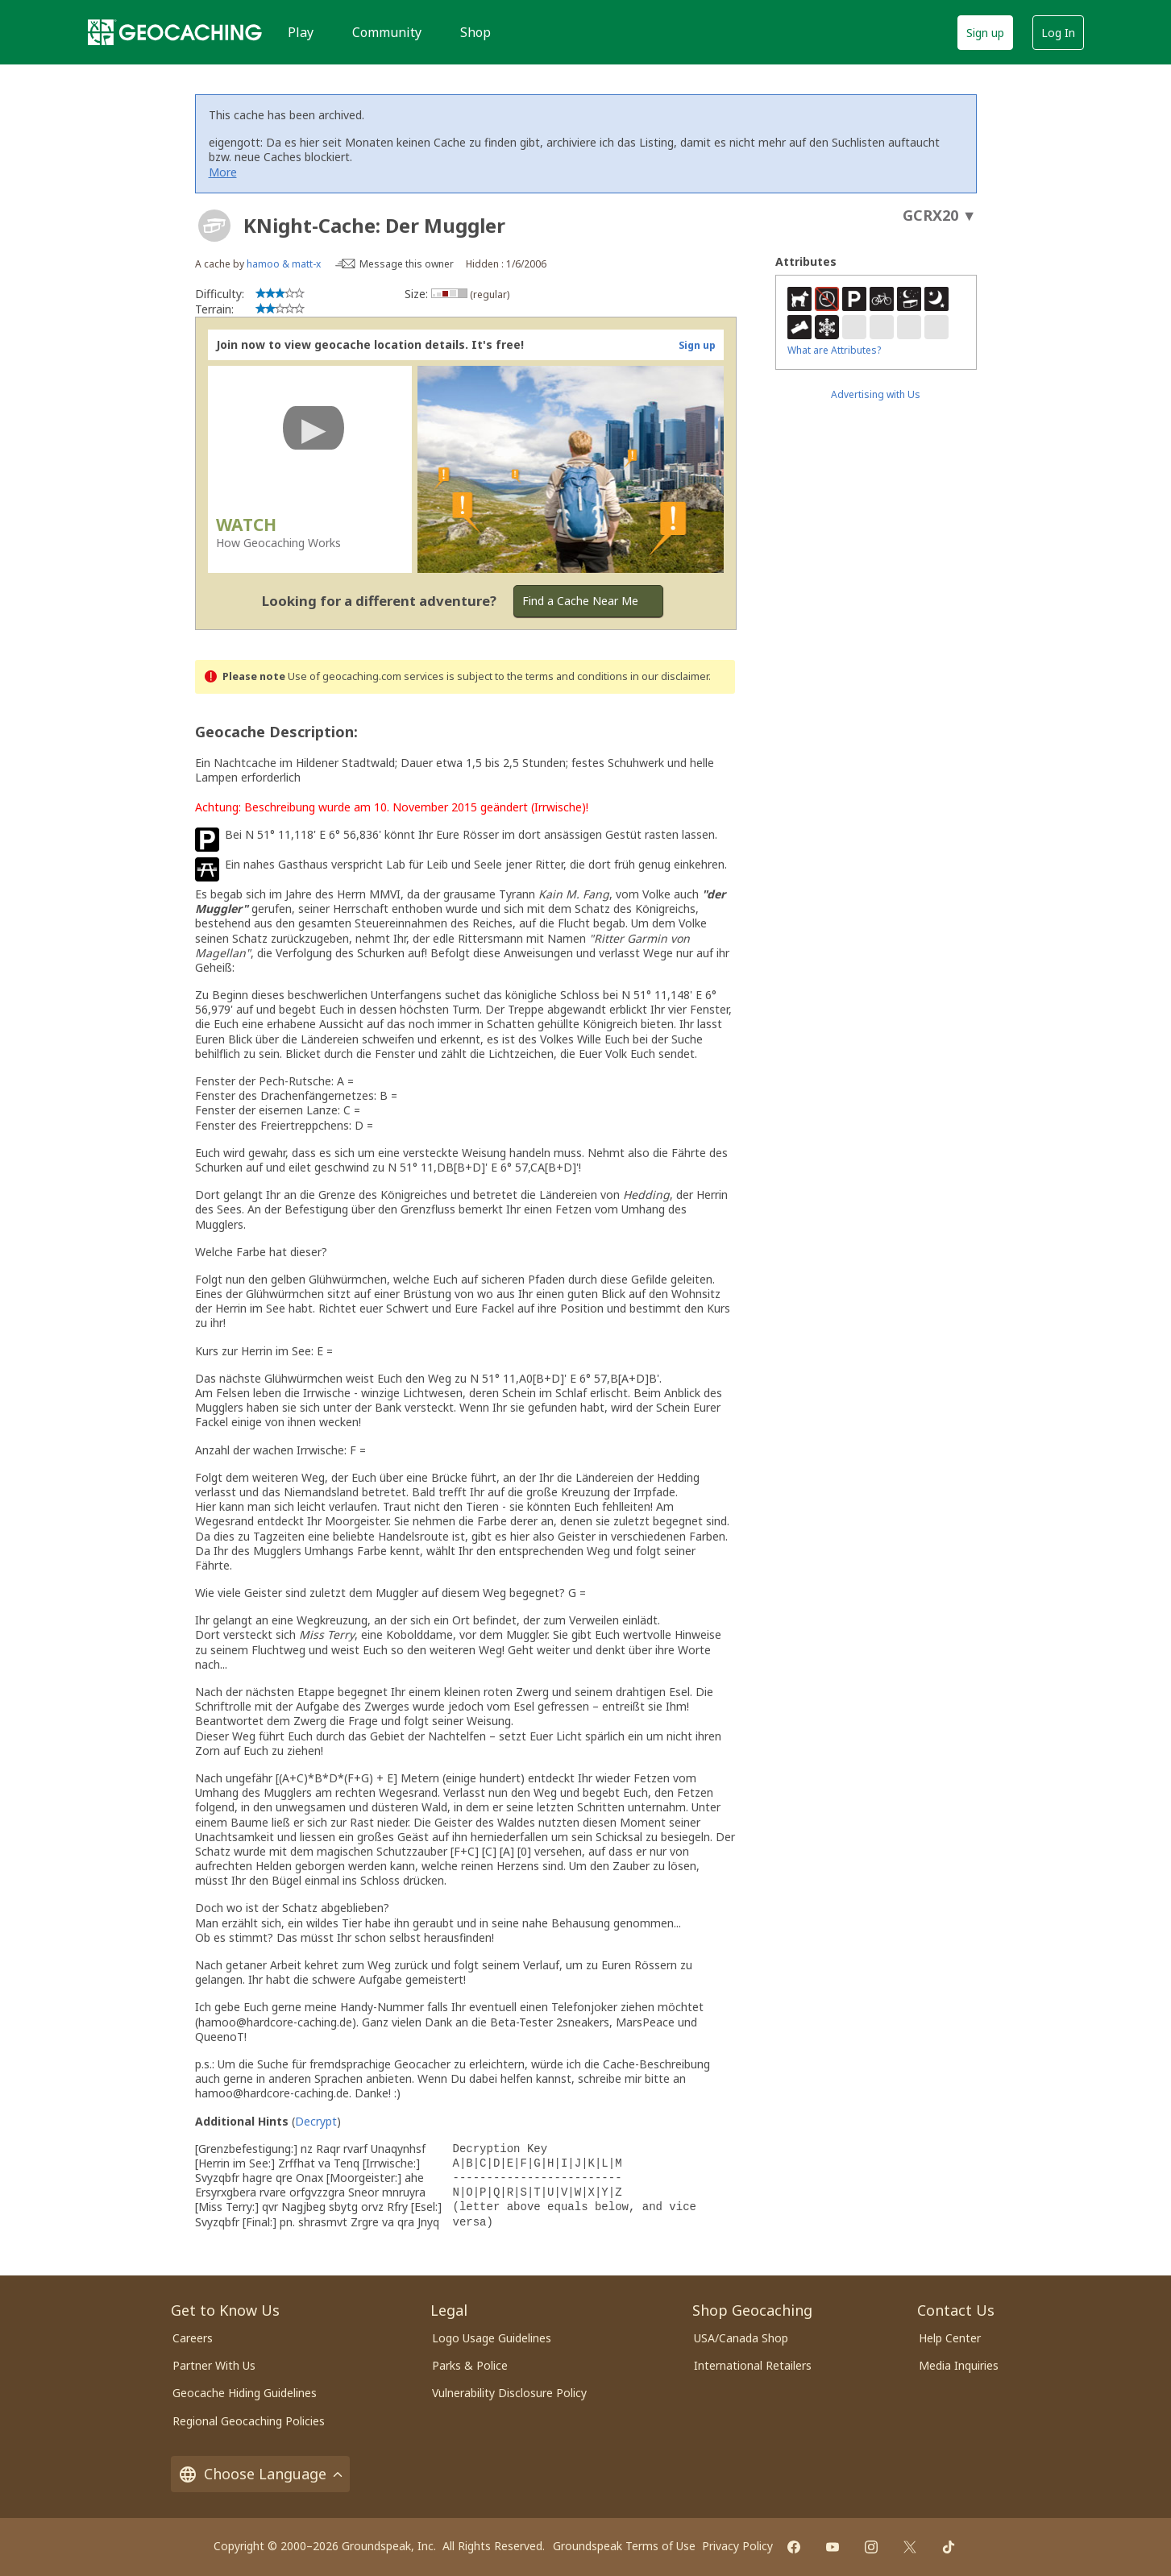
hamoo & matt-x (284, 264)
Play (301, 32)
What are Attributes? (834, 350)
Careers (192, 2338)
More (223, 172)
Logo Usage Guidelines (491, 2338)
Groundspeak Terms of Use (624, 2545)
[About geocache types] (214, 225)
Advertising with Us (875, 394)
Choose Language (260, 2474)
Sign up (985, 32)
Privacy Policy (737, 2545)
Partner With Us (213, 2365)
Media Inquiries (959, 2365)
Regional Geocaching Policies (248, 2421)
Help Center (950, 2338)
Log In (1058, 32)
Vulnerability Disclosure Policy (509, 2392)
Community (386, 32)
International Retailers (753, 2365)
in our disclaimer (669, 676)
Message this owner (406, 264)
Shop (475, 32)
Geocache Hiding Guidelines (244, 2392)
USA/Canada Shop (741, 2338)
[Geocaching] (175, 32)
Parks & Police (470, 2365)
